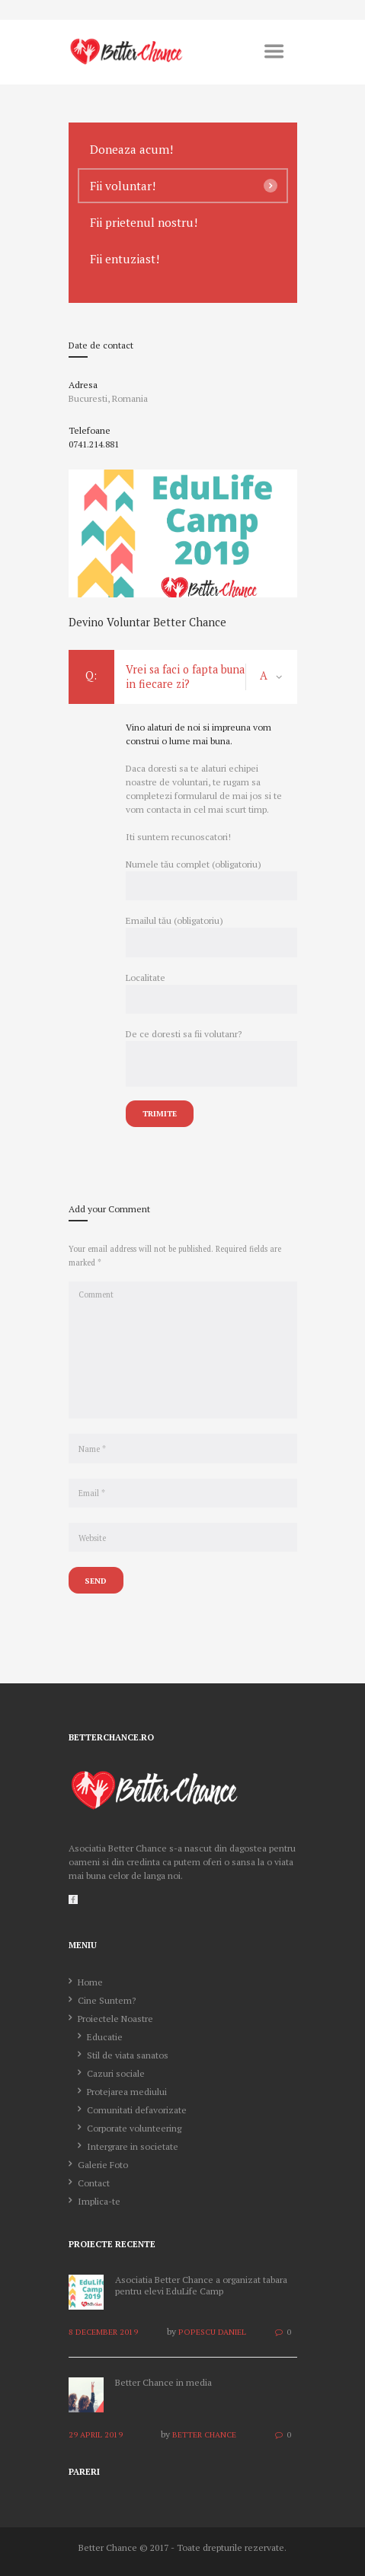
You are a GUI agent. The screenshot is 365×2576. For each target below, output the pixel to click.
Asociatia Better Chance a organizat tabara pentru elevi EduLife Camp (201, 2285)
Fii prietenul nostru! (143, 222)
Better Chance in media (163, 2382)
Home (90, 1982)
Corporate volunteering (134, 2128)
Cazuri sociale (116, 2073)
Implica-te (99, 2201)
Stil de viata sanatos (127, 2055)
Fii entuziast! (124, 258)
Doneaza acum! (131, 149)
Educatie (105, 2037)
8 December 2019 (103, 2331)
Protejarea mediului (127, 2091)
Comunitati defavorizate (137, 2110)
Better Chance (204, 2434)
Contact (94, 2183)
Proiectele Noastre (115, 2018)
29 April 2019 (96, 2434)
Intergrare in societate (132, 2146)
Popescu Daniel (212, 2331)
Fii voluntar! (122, 185)
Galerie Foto (103, 2164)
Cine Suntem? (107, 2000)
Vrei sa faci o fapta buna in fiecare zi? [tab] (183, 677)
